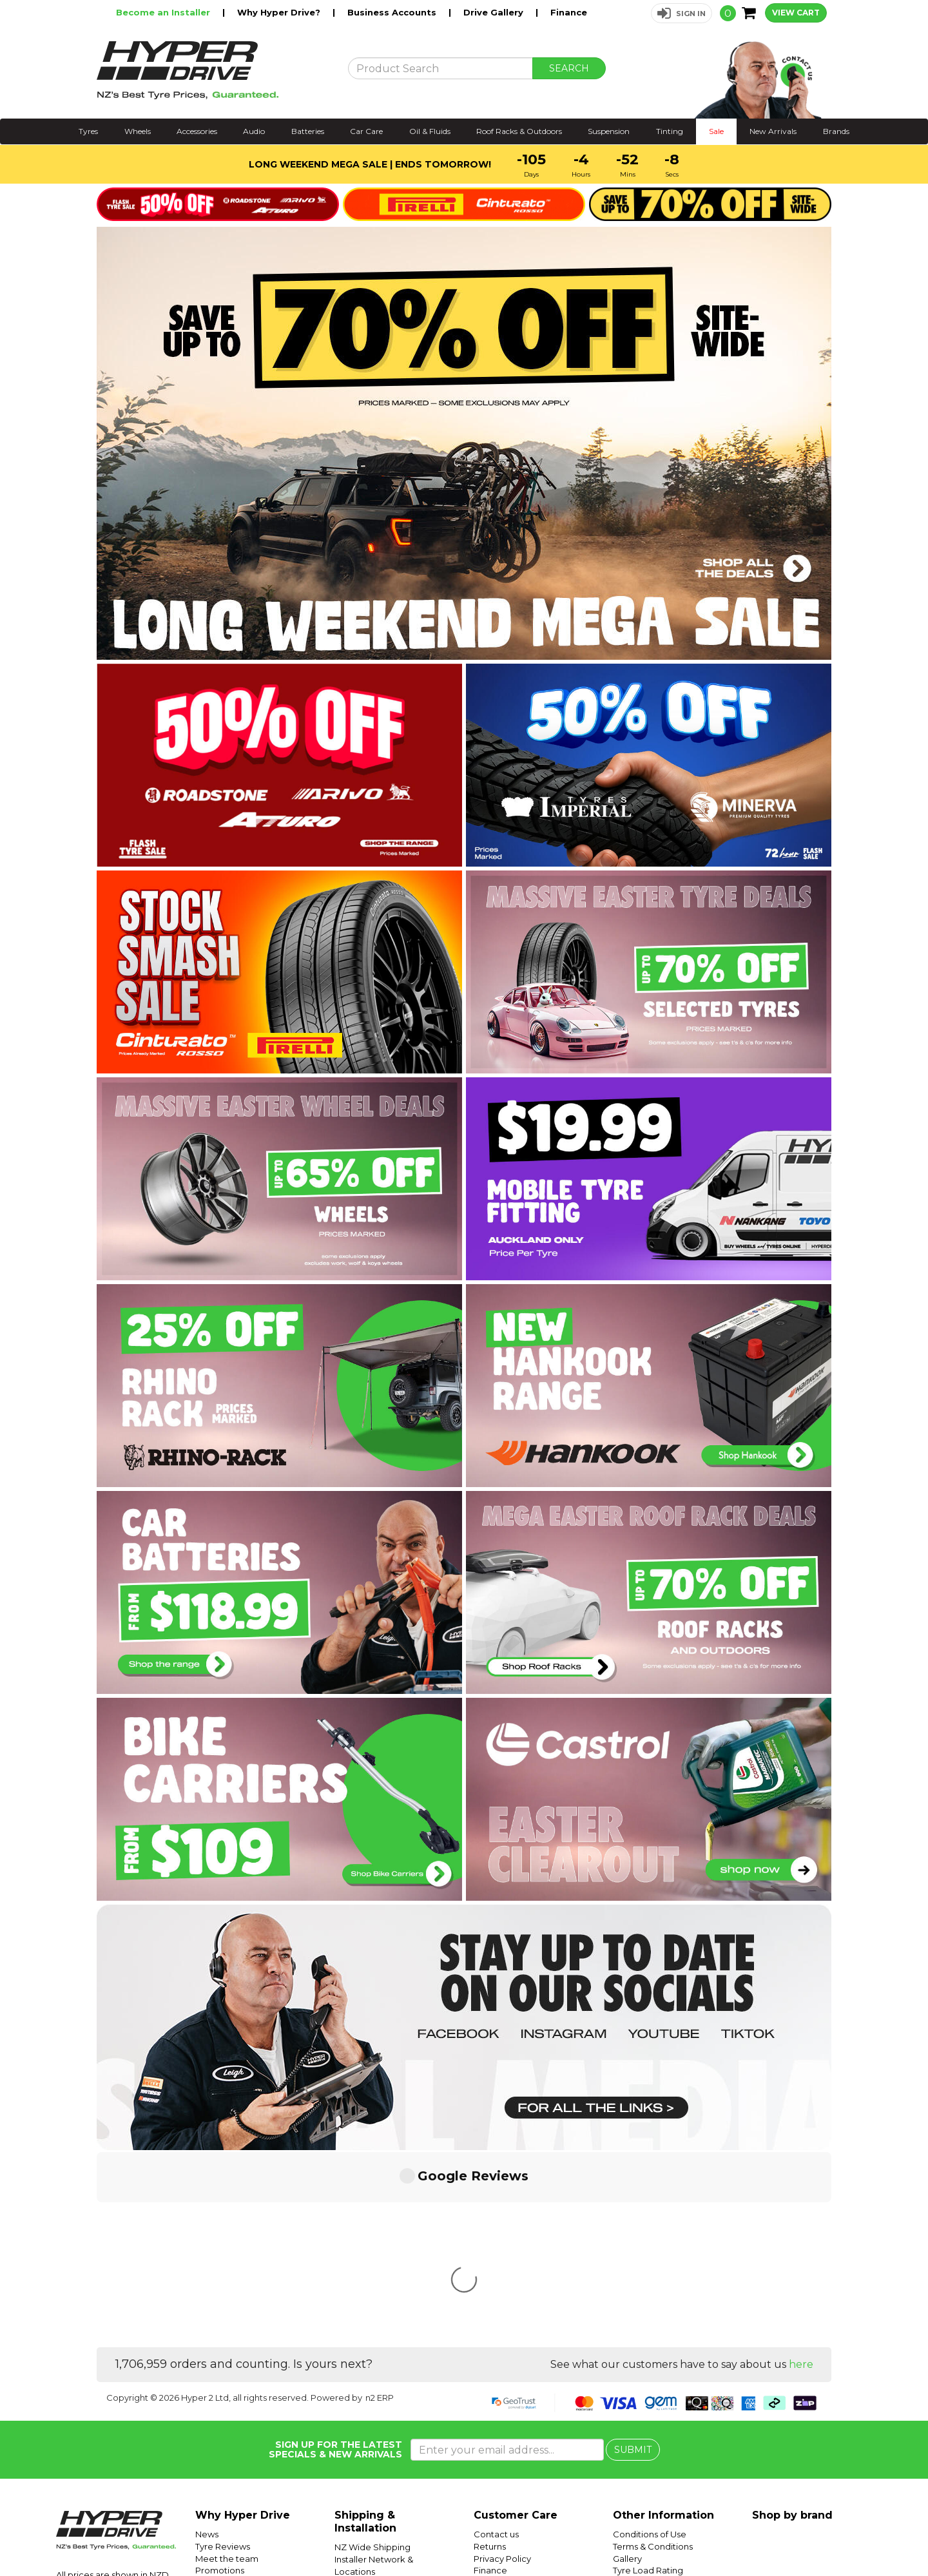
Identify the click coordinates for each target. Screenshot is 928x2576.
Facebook (884, 2535)
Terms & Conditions (653, 2354)
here (801, 2172)
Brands (836, 131)
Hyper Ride (668, 2535)
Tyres (88, 131)
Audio (254, 131)
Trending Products (234, 2390)
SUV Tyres (634, 2438)
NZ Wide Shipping (372, 2355)
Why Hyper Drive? (280, 12)
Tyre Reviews (222, 2354)
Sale (716, 131)
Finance (568, 12)
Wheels (137, 131)
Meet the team (226, 2366)
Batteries (307, 131)
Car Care (366, 131)
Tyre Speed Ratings (654, 2390)
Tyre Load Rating (648, 2378)
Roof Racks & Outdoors (519, 131)
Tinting (669, 131)
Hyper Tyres (770, 2535)
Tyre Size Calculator (654, 2402)
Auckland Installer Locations (392, 2391)
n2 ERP (379, 2205)
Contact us (496, 2342)
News (206, 2342)
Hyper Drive (718, 2535)
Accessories (197, 131)
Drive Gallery (494, 12)
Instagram (839, 2535)
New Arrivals (773, 131)
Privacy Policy (502, 2366)
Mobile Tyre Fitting (651, 2450)
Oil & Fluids (429, 131)
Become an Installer (164, 12)
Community (498, 2390)
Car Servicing (223, 2402)
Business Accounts (393, 12)
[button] (681, 13)
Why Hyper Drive (242, 2323)
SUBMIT (633, 2258)
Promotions (219, 2378)
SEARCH (569, 68)
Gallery (627, 2366)
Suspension (609, 131)
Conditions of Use (649, 2342)
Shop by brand (792, 2323)
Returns (490, 2354)
